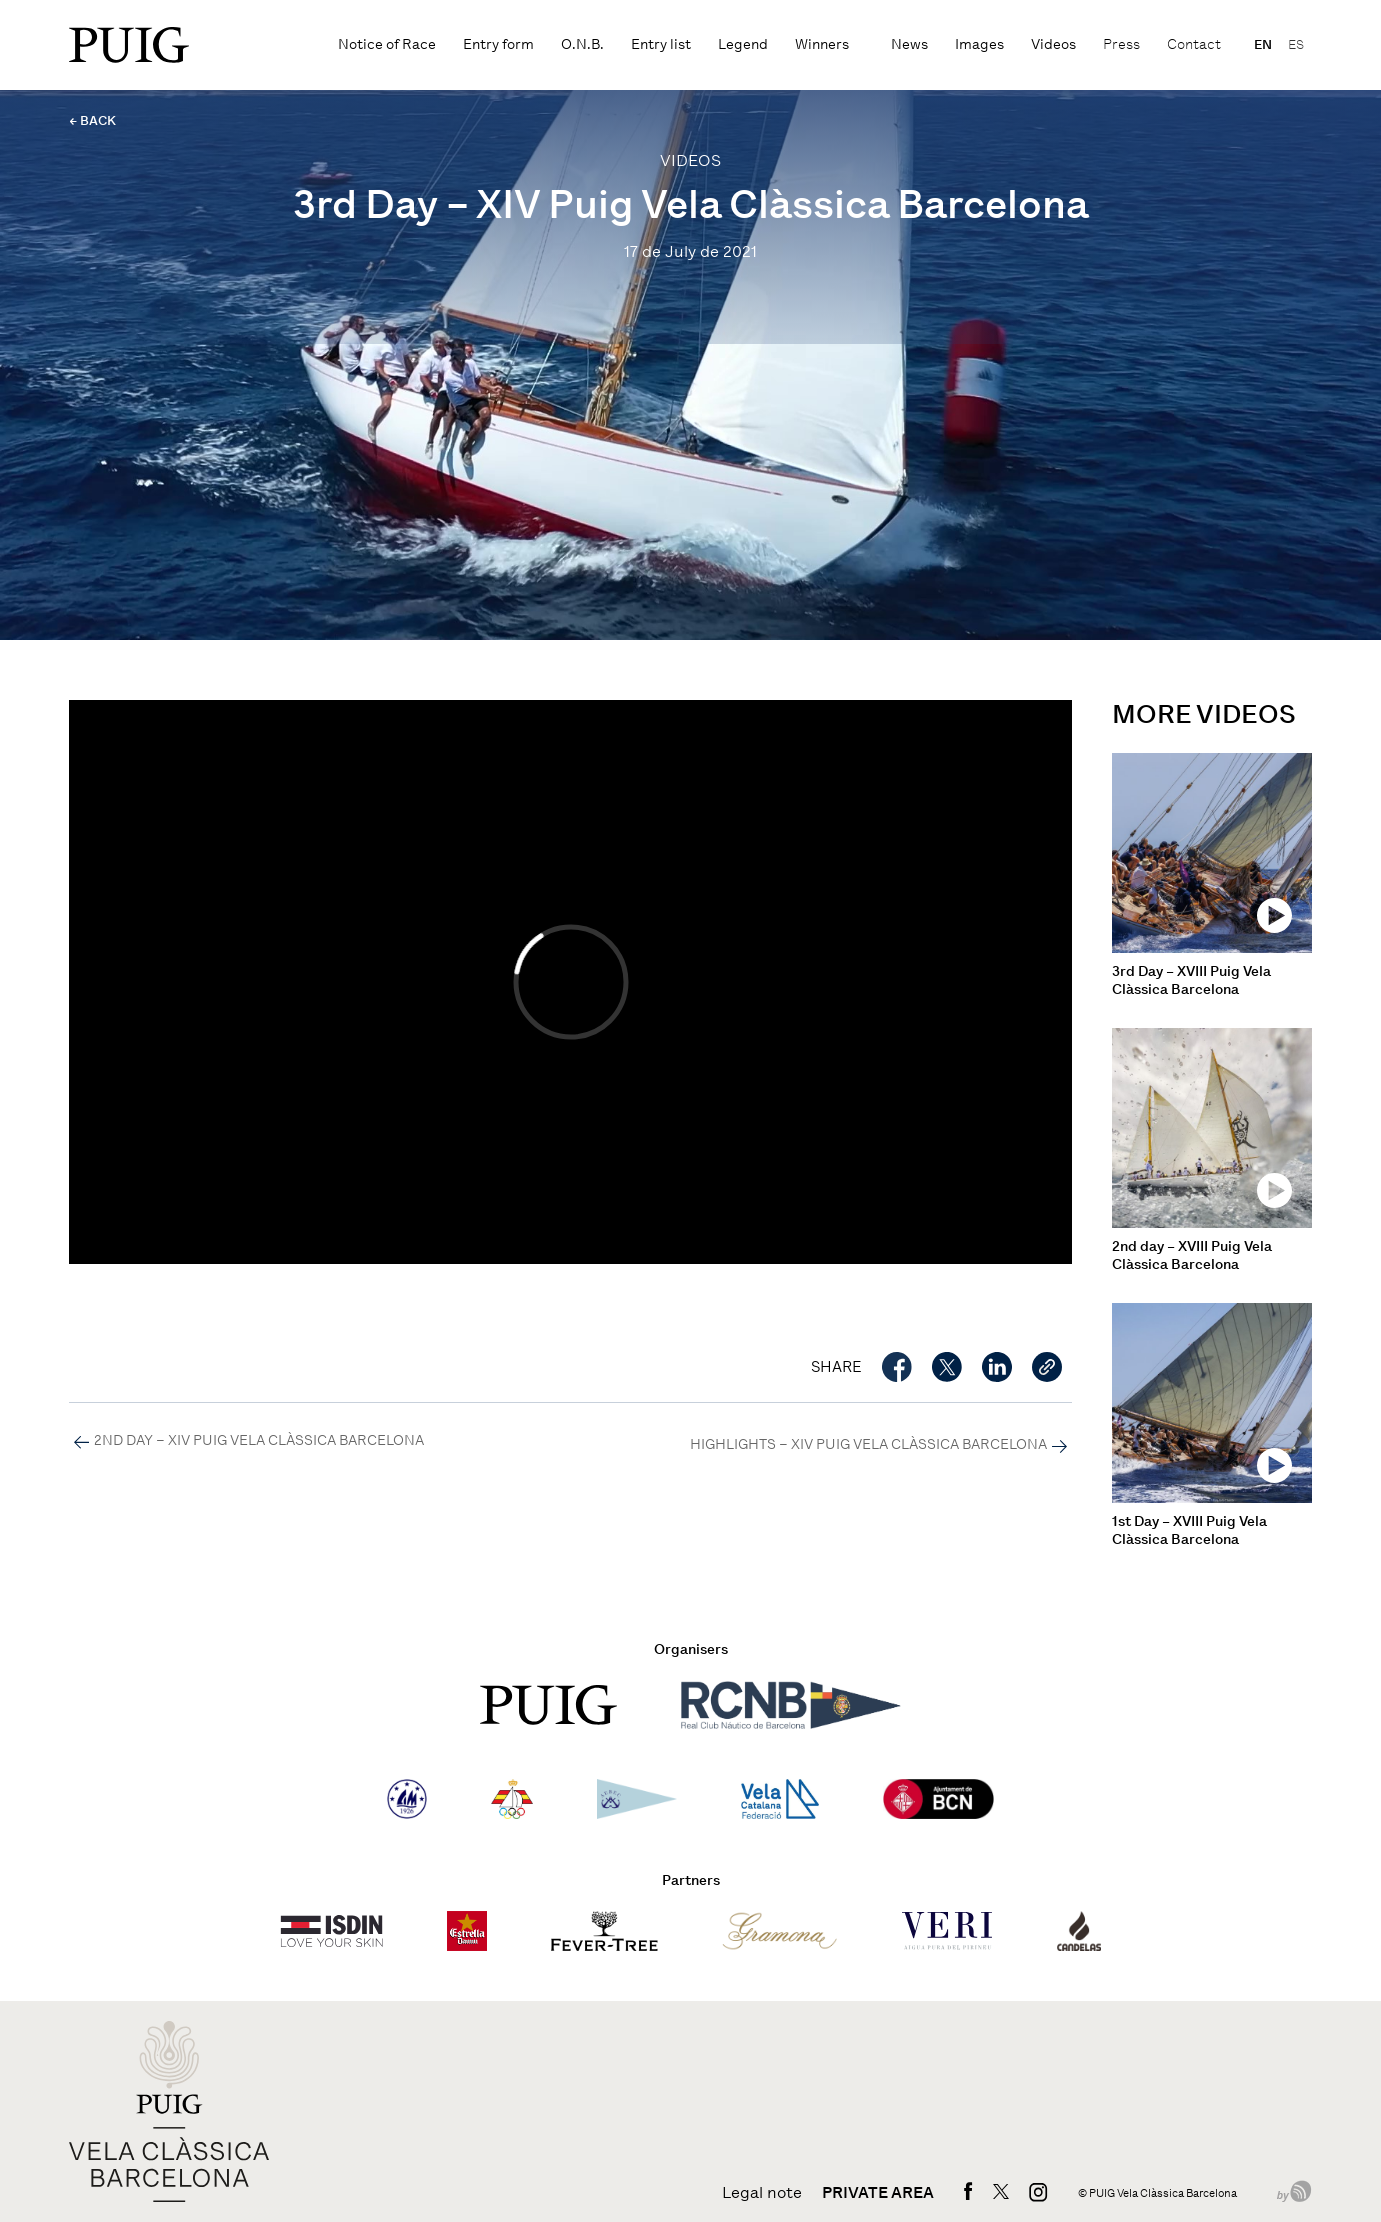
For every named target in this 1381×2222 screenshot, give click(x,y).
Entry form (498, 44)
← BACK (92, 120)
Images (979, 44)
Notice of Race (387, 44)
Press (1121, 44)
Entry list (661, 44)
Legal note (762, 2193)
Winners (822, 44)
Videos (1053, 44)
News (909, 44)
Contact (1194, 44)
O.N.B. (582, 44)
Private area (878, 2193)
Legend (743, 44)
